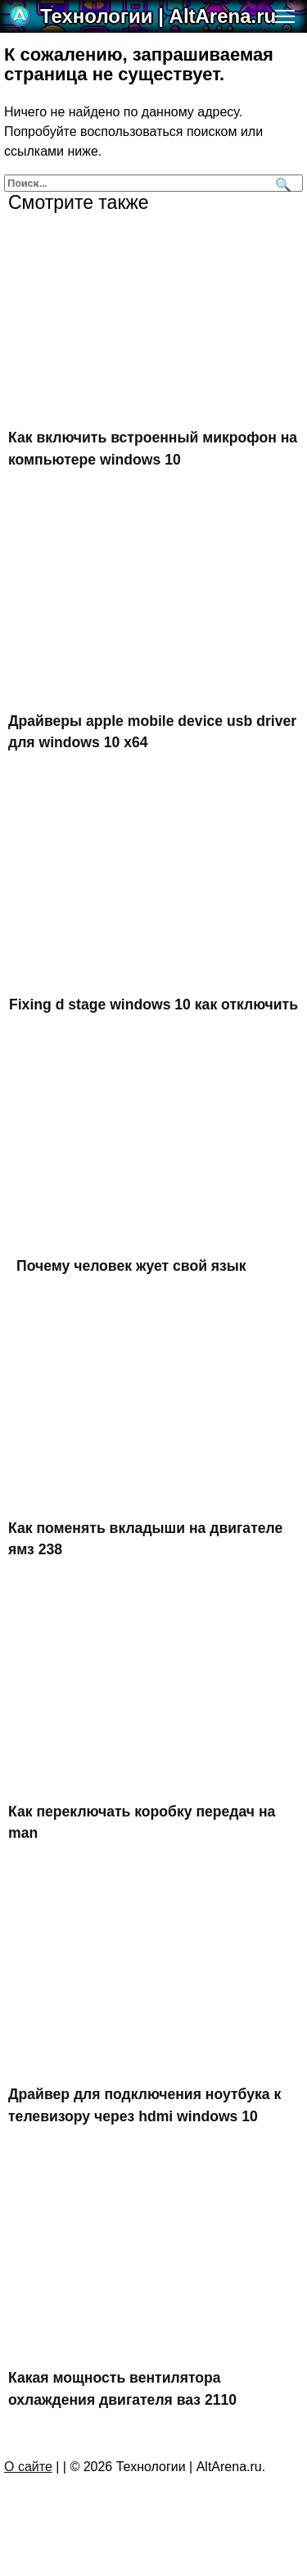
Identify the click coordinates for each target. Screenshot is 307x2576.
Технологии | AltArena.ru (158, 16)
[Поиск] (281, 183)
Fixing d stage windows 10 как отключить (153, 1004)
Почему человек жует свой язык (131, 1266)
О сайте (28, 2467)
